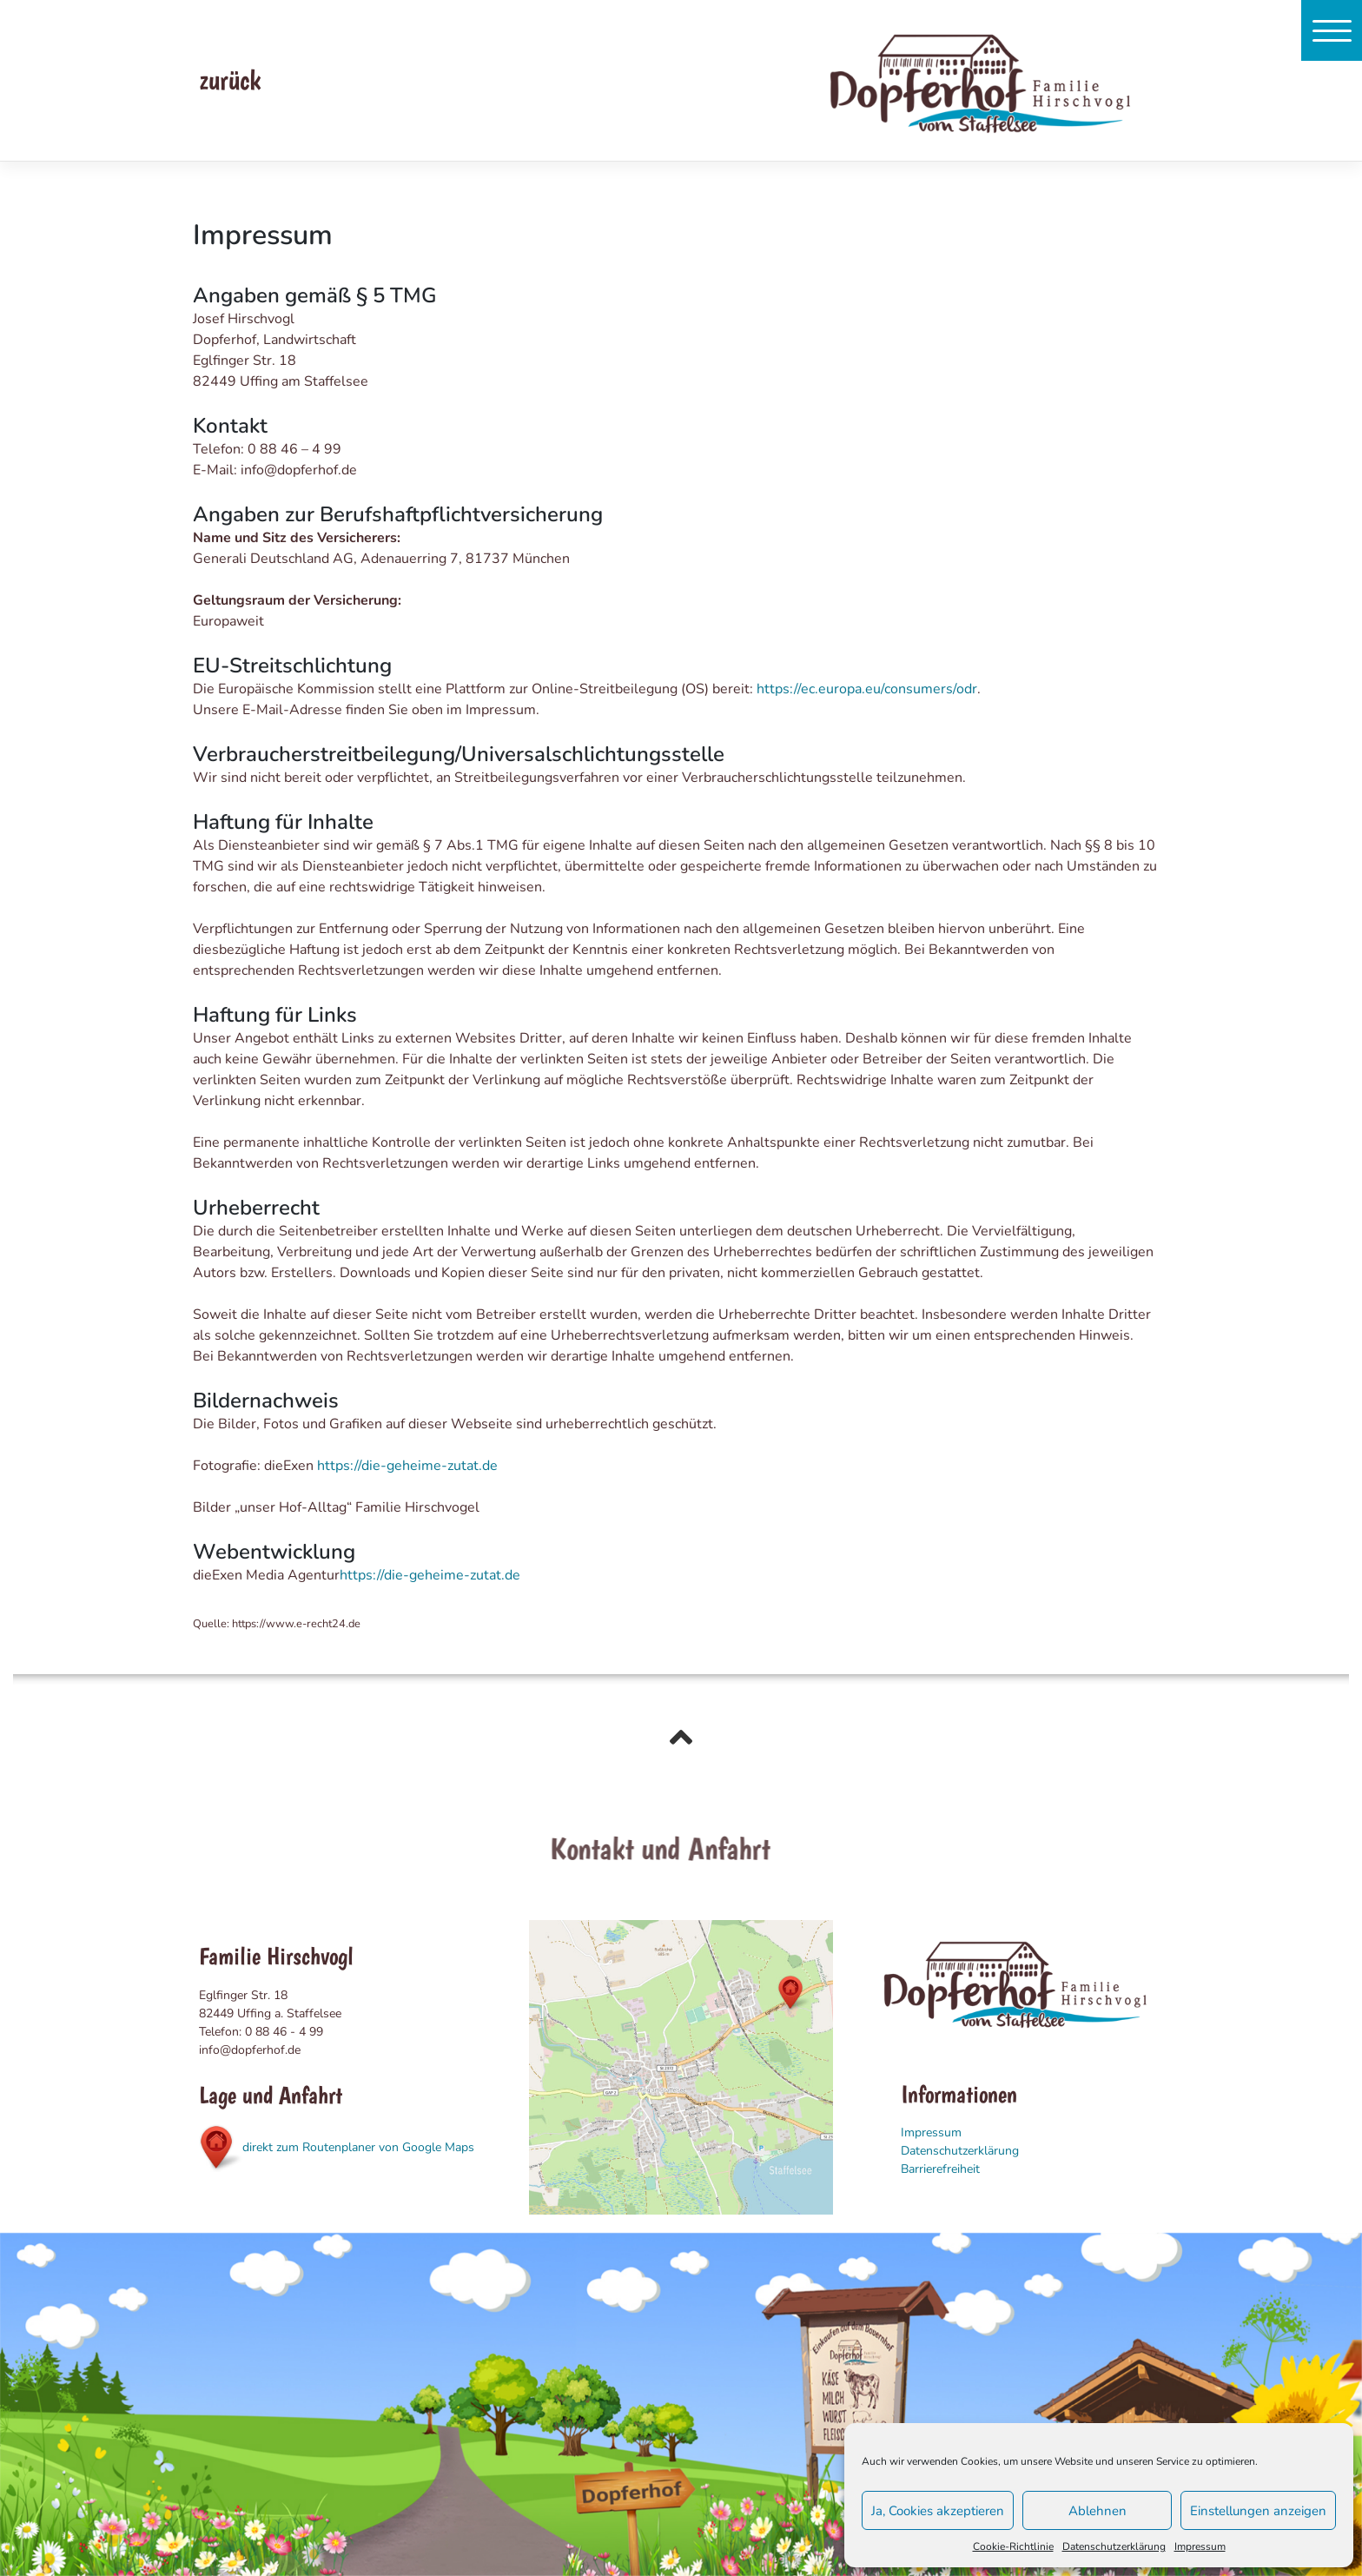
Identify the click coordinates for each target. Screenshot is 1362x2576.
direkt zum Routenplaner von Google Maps (336, 2147)
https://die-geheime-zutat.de (407, 1465)
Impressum (1200, 2546)
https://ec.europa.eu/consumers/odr (867, 689)
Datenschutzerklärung (1114, 2546)
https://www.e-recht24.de (296, 1624)
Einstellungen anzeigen (1258, 2511)
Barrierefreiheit (940, 2169)
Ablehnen (1097, 2511)
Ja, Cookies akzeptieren (937, 2511)
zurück (230, 79)
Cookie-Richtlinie (1013, 2546)
